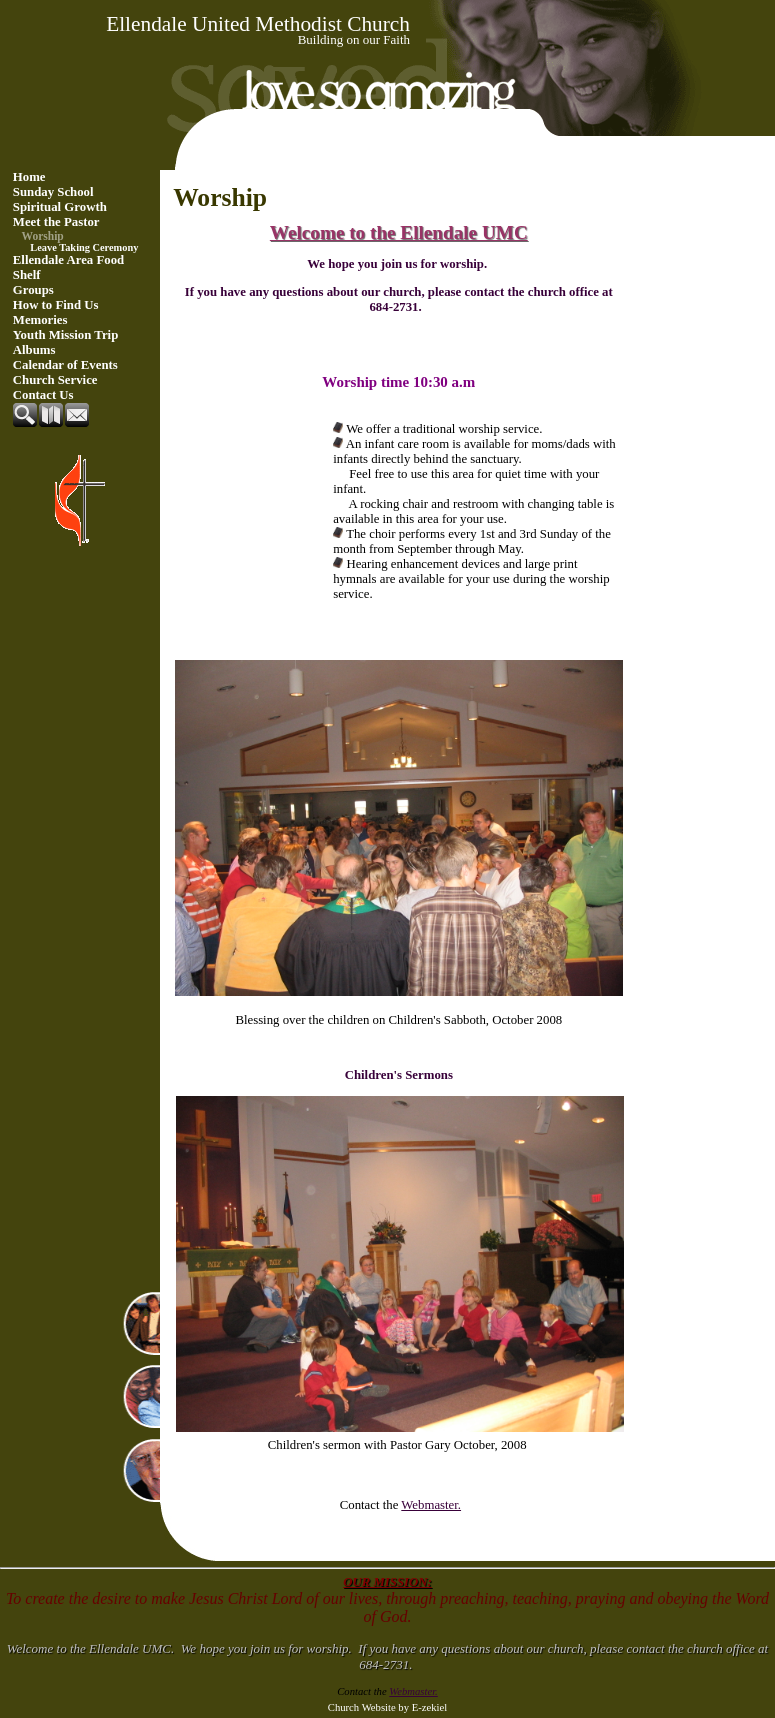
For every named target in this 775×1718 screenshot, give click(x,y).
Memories (40, 320)
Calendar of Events (65, 365)
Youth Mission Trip (66, 335)
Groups (33, 290)
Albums (34, 350)
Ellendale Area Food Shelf (68, 267)
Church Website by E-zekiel (387, 1707)
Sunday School (53, 192)
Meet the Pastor (56, 222)
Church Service (55, 380)
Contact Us (43, 395)
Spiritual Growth (60, 207)
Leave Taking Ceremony (84, 247)
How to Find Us (56, 305)
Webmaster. (431, 1505)
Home (29, 177)
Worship (43, 236)
